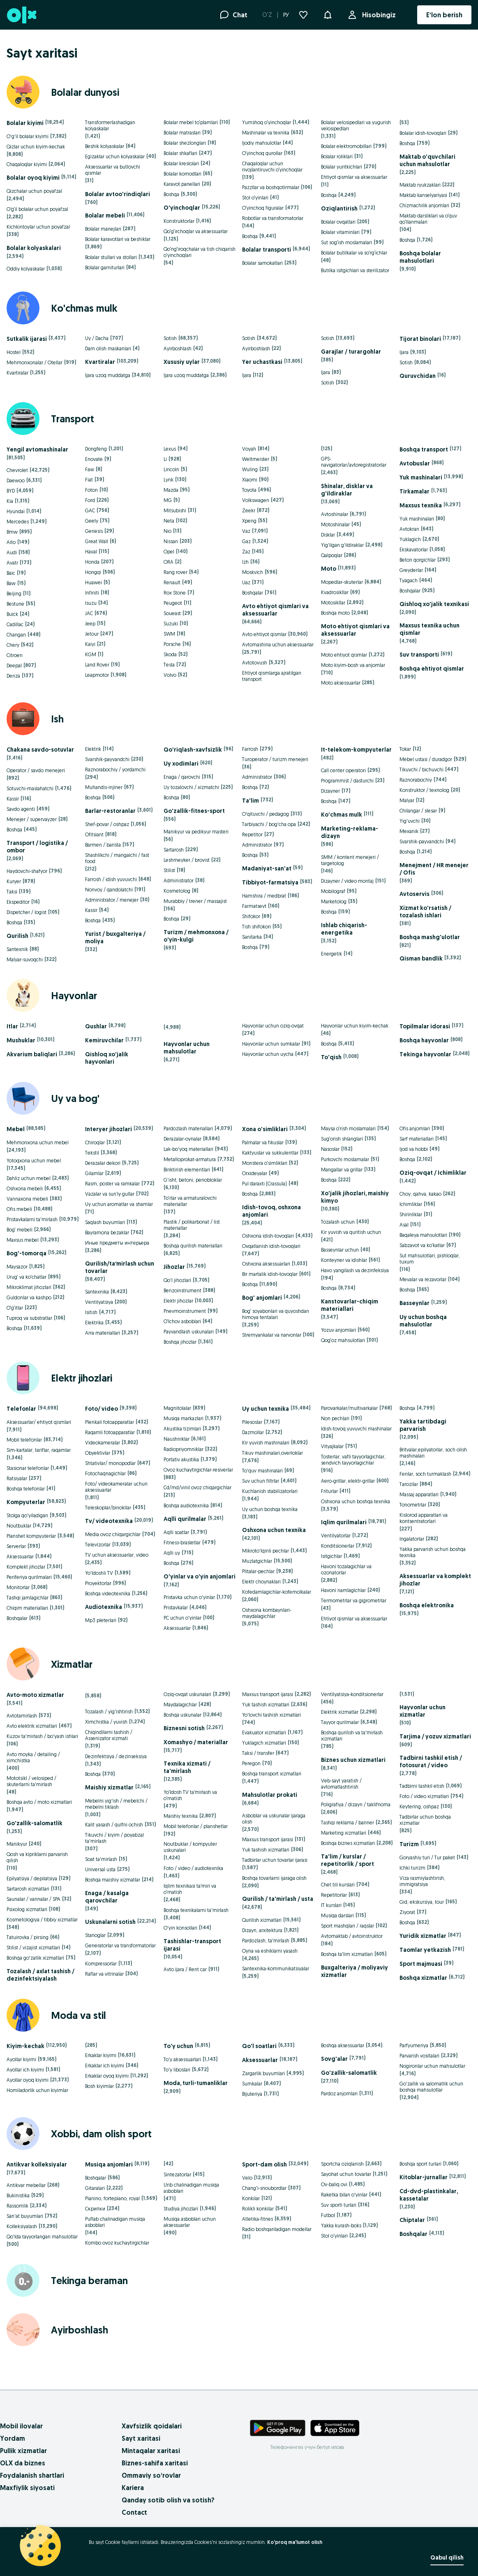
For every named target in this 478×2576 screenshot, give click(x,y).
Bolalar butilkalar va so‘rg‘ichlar (354, 253)
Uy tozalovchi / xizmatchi (191, 787)
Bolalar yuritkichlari (341, 167)
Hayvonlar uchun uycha (267, 1054)
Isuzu (91, 603)
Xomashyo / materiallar (196, 1742)
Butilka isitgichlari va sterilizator (355, 270)
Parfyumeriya (413, 2045)
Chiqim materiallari (27, 1608)
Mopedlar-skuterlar (342, 582)
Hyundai (16, 511)
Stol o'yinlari (334, 2236)
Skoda (170, 654)
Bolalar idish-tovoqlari (422, 133)
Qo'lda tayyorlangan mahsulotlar (42, 2236)
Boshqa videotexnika (107, 1593)
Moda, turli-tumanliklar (196, 2083)
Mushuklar (21, 1040)
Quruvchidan (417, 376)
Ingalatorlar (411, 1539)
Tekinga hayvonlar (425, 1054)
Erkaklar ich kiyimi (104, 2065)
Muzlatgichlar (257, 1561)
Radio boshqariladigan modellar (277, 2229)
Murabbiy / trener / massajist (195, 901)
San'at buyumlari (25, 2216)
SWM (169, 634)
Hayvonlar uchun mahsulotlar (187, 1047)
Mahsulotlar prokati (269, 1794)
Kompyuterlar (26, 1502)
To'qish (331, 1057)
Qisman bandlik (421, 958)
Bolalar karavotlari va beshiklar (117, 239)
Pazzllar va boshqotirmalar (270, 187)
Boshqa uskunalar (182, 1715)
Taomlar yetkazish (425, 1949)
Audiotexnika (103, 1607)
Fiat (89, 480)
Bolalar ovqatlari (338, 222)
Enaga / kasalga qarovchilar (107, 1896)
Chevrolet (17, 470)
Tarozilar (408, 1484)
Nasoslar (330, 1149)
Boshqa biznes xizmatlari (348, 1843)
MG (168, 500)
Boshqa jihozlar (180, 1342)
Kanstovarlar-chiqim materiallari (349, 1305)
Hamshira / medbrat (264, 896)
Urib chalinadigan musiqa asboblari (191, 2188)
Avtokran (409, 529)
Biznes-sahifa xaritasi (155, 2463)
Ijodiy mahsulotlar (261, 143)
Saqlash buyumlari (105, 1222)
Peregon (251, 1763)
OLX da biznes (22, 2463)
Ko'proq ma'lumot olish (294, 2542)
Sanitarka (252, 937)
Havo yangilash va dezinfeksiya (355, 1270)
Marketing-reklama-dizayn (349, 832)
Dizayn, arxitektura (262, 1930)
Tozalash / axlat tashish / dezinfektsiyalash (40, 1974)
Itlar (12, 1026)
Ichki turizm (412, 1868)
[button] (328, 14)
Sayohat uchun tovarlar (346, 2174)
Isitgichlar (331, 1556)
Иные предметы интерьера (117, 1243)
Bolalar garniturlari (105, 267)
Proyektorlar (98, 1583)
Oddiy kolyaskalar (26, 269)
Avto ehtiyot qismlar (264, 634)
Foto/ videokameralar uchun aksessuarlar (116, 1487)
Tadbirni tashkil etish (421, 1786)
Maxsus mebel (23, 1240)
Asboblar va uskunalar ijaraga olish (273, 1818)
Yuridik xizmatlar (422, 1936)
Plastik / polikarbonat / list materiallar (192, 1225)
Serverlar (16, 1546)
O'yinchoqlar (182, 207)
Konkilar (251, 2198)
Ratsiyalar (17, 1478)
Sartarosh (174, 850)
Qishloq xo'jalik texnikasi (434, 604)
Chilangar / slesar (418, 811)
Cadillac (15, 624)
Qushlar (96, 1026)
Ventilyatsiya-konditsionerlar (352, 1694)
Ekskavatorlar (413, 549)
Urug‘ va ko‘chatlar (26, 1277)
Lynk (168, 480)
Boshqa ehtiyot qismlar (431, 668)
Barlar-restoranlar (110, 811)
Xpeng (249, 521)
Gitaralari (95, 2188)
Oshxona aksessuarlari (266, 1264)
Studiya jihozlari (181, 2209)
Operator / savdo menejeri (36, 770)
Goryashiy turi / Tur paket (427, 1857)
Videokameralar (102, 1443)
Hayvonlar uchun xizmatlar (422, 1710)
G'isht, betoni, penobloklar (193, 1180)
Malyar (406, 800)
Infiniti (92, 593)
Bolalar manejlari (103, 229)
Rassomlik (17, 2206)
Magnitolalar (177, 1408)
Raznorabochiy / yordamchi (115, 769)
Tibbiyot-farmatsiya (270, 882)
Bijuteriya (252, 2094)
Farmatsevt (254, 906)
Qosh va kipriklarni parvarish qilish (37, 1857)
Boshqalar (252, 593)
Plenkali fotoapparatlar (109, 1422)
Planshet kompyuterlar (31, 1536)
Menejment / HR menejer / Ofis (434, 868)
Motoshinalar (335, 524)
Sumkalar (252, 2084)
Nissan (171, 541)
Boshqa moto (335, 613)
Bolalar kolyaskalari (34, 248)
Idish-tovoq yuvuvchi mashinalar (356, 1429)
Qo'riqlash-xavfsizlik (193, 749)
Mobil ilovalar (21, 2426)
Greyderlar (411, 570)
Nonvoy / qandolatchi (109, 889)
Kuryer (14, 881)
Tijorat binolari (420, 339)
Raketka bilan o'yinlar (344, 2195)
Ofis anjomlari (414, 1128)
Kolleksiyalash (22, 2226)
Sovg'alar (334, 2058)
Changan (16, 635)
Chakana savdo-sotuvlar (40, 749)
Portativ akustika (181, 1459)
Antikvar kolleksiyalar (37, 2164)
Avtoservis (414, 894)
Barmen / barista (103, 845)
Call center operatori (343, 770)
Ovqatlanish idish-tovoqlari (271, 1246)
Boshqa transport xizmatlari (271, 1774)
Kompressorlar (101, 1963)
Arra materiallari (102, 1333)
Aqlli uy (172, 1553)
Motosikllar (333, 602)
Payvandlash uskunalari (189, 1332)
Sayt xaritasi (141, 2438)
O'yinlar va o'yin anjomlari (200, 1576)
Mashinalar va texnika (265, 133)
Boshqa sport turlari (420, 2164)
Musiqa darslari (337, 1915)
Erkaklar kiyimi (100, 2055)
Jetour (92, 634)
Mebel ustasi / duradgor (425, 759)
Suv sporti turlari (338, 2205)
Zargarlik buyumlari (263, 2073)
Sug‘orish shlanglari (342, 1139)
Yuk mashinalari (420, 477)
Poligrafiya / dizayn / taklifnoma (355, 1804)
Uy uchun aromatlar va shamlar (119, 1204)
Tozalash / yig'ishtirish (109, 1711)
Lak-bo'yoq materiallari (188, 1149)
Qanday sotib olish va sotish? (168, 2500)
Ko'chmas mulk (341, 814)
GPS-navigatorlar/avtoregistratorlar (353, 462)
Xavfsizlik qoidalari (152, 2426)
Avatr (12, 563)
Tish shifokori (256, 926)
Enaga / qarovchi (182, 777)
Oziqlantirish (339, 208)
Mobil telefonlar (24, 1440)
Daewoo (16, 480)
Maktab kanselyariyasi (423, 195)
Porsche (172, 644)
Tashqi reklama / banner (347, 1822)
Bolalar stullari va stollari (111, 257)
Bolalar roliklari (337, 156)
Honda (92, 562)
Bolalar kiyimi (25, 123)
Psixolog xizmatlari (27, 1909)
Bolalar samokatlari (262, 263)
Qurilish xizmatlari (262, 1920)
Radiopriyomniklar (183, 1449)
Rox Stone (175, 593)
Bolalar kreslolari (181, 163)
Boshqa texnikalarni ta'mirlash (196, 1910)
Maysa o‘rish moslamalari (348, 1128)
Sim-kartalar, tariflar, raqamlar (39, 1450)
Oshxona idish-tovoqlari (268, 1236)
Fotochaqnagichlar (105, 1473)
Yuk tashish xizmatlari (265, 1704)
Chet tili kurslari (338, 1885)
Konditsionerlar (337, 1546)
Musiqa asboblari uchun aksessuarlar (190, 2222)
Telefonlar (21, 1408)
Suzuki (171, 623)
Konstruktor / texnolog (424, 790)
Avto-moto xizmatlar (35, 1695)
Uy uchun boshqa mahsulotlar (423, 1320)
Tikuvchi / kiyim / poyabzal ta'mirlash (114, 1838)
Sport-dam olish (264, 2164)
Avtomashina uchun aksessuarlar (278, 644)
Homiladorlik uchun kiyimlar (37, 2090)
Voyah (249, 449)
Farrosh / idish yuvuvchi (111, 879)
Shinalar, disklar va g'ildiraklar (347, 489)
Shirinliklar (410, 1214)
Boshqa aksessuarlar (342, 2045)
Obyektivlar (97, 1453)
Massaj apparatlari (419, 1494)
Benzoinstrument (182, 1290)
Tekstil (92, 1153)
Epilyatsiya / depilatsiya (32, 1878)
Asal (404, 1225)
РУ (286, 15)
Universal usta (100, 1869)
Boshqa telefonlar (26, 1489)
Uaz (246, 582)
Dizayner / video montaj (347, 881)
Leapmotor (97, 675)
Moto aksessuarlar (340, 683)
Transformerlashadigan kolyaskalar (110, 125)
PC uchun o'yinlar (182, 1618)
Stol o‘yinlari (255, 197)
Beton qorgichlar (417, 560)
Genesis (94, 531)
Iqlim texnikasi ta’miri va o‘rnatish (190, 1889)
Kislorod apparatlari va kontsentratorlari (423, 1518)
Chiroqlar (95, 1142)
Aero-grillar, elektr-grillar (348, 1481)
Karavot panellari (182, 184)
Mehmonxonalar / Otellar (34, 362)
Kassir (13, 799)
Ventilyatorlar (336, 1535)
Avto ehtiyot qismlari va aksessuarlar (275, 609)
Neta (169, 521)
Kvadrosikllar (335, 592)
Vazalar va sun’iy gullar (109, 1194)
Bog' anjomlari (262, 1297)
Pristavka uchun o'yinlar (189, 1597)
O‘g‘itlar (15, 1308)
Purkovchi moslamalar (345, 1159)
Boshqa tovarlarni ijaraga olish (274, 1878)
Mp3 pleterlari (100, 1620)
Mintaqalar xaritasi (151, 2450)
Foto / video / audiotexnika (193, 1868)
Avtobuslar (414, 463)
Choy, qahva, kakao (420, 1194)
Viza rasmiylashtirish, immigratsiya (422, 1881)
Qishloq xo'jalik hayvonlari (106, 1058)
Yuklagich (410, 539)
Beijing (14, 593)
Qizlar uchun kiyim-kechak (36, 146)
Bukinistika (18, 2195)
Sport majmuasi (420, 1963)
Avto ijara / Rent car (185, 1969)
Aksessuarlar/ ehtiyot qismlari (39, 1422)
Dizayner (330, 791)
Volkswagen (255, 500)
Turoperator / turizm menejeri (275, 759)
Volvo (170, 675)
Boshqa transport (423, 449)
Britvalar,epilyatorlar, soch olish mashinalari (433, 1453)
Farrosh (250, 749)
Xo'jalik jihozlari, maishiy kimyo (355, 1197)
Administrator (179, 880)
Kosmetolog (177, 891)
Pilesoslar (252, 1422)
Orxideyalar (254, 1173)
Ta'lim (250, 800)
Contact (134, 2512)
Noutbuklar (19, 1526)
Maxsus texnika (420, 505)
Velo (247, 2178)
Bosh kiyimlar (99, 2086)
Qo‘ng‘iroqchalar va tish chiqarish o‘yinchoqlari (200, 252)
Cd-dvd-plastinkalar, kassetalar (428, 2194)
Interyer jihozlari (108, 1129)
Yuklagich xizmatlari (264, 1743)
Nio (167, 531)
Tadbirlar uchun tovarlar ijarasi (274, 1860)
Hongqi (93, 572)
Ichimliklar (410, 1204)
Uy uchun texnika (265, 1408)
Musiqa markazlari (183, 1418)
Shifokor (251, 916)
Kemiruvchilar (104, 1040)
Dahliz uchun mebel (29, 1178)
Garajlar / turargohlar (351, 351)
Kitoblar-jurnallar (423, 2177)
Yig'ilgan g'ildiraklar (342, 545)
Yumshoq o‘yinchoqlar (266, 122)
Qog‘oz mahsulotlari (343, 1340)
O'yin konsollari (180, 1928)
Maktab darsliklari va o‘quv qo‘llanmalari (428, 219)
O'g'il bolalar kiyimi (27, 136)
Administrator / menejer (112, 900)
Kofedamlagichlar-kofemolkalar (276, 1592)
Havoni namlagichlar (343, 1590)
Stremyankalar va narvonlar (271, 1335)
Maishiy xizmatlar (109, 1787)
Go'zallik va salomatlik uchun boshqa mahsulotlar (431, 2087)
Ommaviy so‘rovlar (151, 2475)
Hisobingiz (377, 15)
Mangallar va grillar (342, 1169)
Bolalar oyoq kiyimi (33, 177)
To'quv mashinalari (262, 1470)
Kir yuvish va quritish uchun (351, 1232)
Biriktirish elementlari (187, 1169)
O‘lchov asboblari (182, 1321)
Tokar (405, 749)
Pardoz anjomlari (339, 2093)
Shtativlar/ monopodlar (110, 1463)
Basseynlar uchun (340, 1250)
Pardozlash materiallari (188, 1128)
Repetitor (252, 834)
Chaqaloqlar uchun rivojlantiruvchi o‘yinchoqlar (272, 166)
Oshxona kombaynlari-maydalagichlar (266, 1613)
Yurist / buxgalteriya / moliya (115, 937)
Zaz (246, 552)
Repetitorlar (334, 1895)
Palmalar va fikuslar (263, 1142)
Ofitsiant (94, 834)
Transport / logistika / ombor (37, 846)
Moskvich (252, 572)
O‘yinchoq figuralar (263, 208)
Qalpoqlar (331, 555)
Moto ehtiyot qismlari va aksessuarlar (355, 630)
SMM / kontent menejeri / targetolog (350, 860)
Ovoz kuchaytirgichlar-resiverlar (198, 1470)
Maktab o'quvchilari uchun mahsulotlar (427, 160)
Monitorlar (18, 1587)
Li (165, 459)
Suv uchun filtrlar (260, 1481)
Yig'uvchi (409, 821)
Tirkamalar (414, 491)
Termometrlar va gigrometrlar (353, 1600)
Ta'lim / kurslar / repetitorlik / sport (347, 1860)
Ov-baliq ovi (334, 2184)
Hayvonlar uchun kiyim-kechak (354, 1026)
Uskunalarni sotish (110, 1922)
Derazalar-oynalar (182, 1139)
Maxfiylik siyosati (27, 2487)
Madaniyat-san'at (266, 868)
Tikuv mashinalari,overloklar (272, 1453)
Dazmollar (253, 1432)
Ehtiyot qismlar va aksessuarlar (354, 177)
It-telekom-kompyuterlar (356, 749)
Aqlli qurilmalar (185, 1519)
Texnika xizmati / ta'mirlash (187, 1767)
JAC (89, 613)
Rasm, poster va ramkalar (112, 1183)
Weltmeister (255, 459)
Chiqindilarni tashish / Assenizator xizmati (108, 1735)
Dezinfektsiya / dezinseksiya (116, 1756)
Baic (11, 573)
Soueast (172, 613)
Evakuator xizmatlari (264, 1732)
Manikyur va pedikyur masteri (196, 832)
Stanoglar (95, 1935)
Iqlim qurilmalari (344, 1522)
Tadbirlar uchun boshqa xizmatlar (425, 1820)
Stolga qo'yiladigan (27, 1515)
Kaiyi (90, 644)
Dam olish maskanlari (108, 348)
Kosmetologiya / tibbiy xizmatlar (42, 1919)
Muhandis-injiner (103, 787)
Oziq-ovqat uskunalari (187, 1694)
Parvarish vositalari (419, 2056)
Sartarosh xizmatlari (28, 1889)
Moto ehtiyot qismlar (344, 655)
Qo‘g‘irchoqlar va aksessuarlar (196, 231)
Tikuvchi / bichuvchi (421, 769)
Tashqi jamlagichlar (27, 1598)
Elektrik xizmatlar (339, 1712)
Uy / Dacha (97, 338)
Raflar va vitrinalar (104, 1974)
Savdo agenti (21, 809)
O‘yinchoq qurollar (262, 153)
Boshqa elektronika (426, 1605)
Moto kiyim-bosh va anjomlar (353, 665)
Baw (11, 583)
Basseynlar (414, 1303)
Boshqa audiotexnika (186, 1505)
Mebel (16, 1129)
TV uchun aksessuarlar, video (116, 1555)
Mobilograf (333, 891)
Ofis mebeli (19, 1209)
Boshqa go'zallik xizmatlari (35, 1958)
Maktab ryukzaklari (420, 185)
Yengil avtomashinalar (37, 449)
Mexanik (408, 831)
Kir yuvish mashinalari (265, 1443)
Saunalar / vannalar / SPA (33, 1899)
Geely (91, 521)
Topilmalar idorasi (424, 1026)
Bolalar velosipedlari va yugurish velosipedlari (356, 125)
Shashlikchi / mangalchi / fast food (117, 858)
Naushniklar (176, 1439)
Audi (12, 552)
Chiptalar (412, 2220)
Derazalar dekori (102, 1163)
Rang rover (175, 572)
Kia (10, 501)
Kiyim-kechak (25, 2046)
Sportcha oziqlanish (342, 2164)
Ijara (246, 375)
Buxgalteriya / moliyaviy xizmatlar (354, 1971)
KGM (90, 654)
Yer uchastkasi (262, 362)
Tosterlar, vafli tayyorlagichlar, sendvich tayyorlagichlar (353, 1459)
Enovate (94, 459)
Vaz (246, 531)
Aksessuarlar (20, 1556)
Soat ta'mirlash (101, 1859)
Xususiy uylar (182, 362)
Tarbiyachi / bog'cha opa (269, 824)
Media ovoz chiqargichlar (113, 1534)
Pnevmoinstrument (185, 1311)
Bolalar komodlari (182, 174)
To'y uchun (178, 2046)
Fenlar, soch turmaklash (425, 1474)
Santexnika (97, 1292)
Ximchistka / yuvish (106, 1722)
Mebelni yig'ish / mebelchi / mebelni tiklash (116, 1804)
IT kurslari (331, 1905)
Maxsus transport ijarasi (267, 1694)
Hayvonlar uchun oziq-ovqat (273, 1026)
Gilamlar (94, 1173)
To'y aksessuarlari (182, 2059)
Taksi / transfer (258, 1753)
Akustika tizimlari (182, 1429)
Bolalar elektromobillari (346, 146)
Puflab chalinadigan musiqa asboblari (115, 2222)
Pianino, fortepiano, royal (112, 2198)
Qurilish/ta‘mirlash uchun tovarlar (119, 1267)
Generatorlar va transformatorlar (120, 1945)
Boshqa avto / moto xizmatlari (39, 1802)
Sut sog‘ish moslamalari (346, 242)
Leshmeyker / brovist (187, 860)
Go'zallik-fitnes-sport (194, 811)
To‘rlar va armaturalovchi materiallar (190, 1201)
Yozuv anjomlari (338, 1330)
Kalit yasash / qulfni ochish (114, 1824)
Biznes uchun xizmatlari (353, 1760)
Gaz (246, 541)
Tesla (169, 665)
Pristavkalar (176, 1607)
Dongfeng (96, 449)
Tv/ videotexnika (109, 1521)
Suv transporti (419, 654)
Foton (91, 490)
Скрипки (95, 2209)
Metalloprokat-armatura (190, 1159)
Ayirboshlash (178, 348)
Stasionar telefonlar (28, 1468)
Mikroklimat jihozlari (29, 1287)
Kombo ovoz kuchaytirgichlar (117, 2243)
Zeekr (248, 510)
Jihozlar (174, 1267)
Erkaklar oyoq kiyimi (107, 2076)
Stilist (169, 870)
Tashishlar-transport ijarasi (192, 1944)
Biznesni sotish (184, 1728)
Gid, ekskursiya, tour (421, 1902)
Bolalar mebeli (105, 215)
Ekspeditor (18, 902)
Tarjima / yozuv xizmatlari (435, 1736)
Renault (172, 582)
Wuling (250, 469)
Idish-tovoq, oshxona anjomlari (271, 1211)
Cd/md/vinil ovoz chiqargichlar (197, 1487)
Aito (11, 542)
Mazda (171, 490)
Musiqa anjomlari (109, 2164)
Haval (91, 552)
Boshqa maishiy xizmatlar (112, 1880)
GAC (90, 510)
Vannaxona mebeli (27, 1199)
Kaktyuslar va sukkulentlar (270, 1153)
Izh (245, 562)
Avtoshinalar (334, 514)
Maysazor (17, 1267)
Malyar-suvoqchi (25, 959)
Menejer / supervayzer (32, 819)
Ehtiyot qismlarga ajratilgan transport (271, 676)
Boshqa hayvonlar (424, 1040)
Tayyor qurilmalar (340, 1722)
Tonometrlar (412, 1505)
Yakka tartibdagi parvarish (422, 1425)
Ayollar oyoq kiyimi (27, 2080)
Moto (328, 568)
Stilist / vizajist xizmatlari (33, 1947)
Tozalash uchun (338, 1222)
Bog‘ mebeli (19, 1230)
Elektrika (94, 1322)
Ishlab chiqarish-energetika (344, 928)
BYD (11, 491)
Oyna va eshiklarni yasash (270, 1951)
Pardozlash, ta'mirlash (265, 1940)
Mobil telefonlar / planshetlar (196, 1826)
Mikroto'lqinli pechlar (265, 1551)
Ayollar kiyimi (21, 2059)
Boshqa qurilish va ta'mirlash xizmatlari (352, 1735)
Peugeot (173, 603)
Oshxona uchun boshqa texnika (355, 1501)
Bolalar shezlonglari (185, 143)
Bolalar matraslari (182, 133)
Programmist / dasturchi (347, 781)
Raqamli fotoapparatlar (110, 1432)
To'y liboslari (177, 2070)
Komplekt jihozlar (26, 1567)
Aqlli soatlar (176, 1532)
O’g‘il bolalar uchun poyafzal (37, 209)
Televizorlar (98, 1544)
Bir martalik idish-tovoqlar (270, 1274)
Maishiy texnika (181, 1816)
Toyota (249, 490)
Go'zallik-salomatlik (34, 1823)
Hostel (14, 352)
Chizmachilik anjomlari (424, 205)
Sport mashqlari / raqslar (347, 1926)
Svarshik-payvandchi (107, 759)
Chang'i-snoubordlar (264, 2188)
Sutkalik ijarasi (27, 339)
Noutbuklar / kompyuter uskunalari (190, 1847)
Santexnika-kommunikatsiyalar (275, 1968)
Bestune (15, 604)
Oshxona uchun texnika (274, 1530)
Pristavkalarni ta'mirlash (32, 1219)
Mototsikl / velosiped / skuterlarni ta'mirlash (31, 1781)
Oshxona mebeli (25, 1188)
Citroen (15, 655)
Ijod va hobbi (413, 1149)
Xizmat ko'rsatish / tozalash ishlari (425, 911)
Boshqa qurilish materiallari (193, 1246)
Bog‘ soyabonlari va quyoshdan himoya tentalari (275, 1314)
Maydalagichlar (180, 1704)
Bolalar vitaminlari (340, 232)
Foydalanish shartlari (32, 2475)
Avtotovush (254, 663)
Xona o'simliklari (265, 1129)
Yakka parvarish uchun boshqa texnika (432, 1552)
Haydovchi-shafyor (27, 871)
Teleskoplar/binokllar (108, 1507)
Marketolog (333, 901)
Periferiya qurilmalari (29, 1577)
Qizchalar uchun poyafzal (34, 191)
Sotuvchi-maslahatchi (30, 788)
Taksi (12, 892)
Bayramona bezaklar (107, 1232)
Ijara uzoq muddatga (107, 375)
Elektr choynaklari (261, 1581)
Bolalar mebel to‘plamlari (191, 122)
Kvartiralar (17, 373)
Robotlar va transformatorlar (272, 218)
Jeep (90, 623)
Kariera (133, 2487)
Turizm (409, 1844)
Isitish (91, 1312)
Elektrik (93, 749)
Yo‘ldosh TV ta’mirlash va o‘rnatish (190, 1795)
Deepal (14, 665)
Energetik (331, 954)
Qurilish (17, 936)
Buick (12, 614)
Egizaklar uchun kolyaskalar (115, 156)
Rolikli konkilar (258, 2209)
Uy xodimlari (181, 763)
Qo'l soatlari (259, 2046)
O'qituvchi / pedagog (265, 814)
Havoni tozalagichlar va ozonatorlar (346, 1569)
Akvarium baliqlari (32, 1054)
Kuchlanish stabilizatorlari (270, 1491)
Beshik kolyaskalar (104, 146)
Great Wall (96, 541)
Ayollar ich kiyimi (25, 2070)
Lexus (170, 449)
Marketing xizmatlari (343, 1833)
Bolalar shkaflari (180, 153)
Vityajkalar (332, 1446)
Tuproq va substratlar (29, 1318)
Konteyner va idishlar (344, 1260)
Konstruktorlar (179, 221)
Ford (90, 500)
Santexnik (17, 949)
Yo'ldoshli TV (99, 1573)
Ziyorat (407, 1912)
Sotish (170, 338)
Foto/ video (101, 1408)
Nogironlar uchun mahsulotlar (432, 2066)
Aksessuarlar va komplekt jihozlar (435, 1579)
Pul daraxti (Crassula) (264, 1183)
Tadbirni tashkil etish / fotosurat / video (430, 1761)
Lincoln (171, 469)
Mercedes (18, 521)
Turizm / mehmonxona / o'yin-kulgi (196, 935)
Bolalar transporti (266, 249)
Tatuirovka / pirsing (27, 1937)
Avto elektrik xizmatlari (32, 1726)
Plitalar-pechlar (258, 1571)
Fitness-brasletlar (182, 1542)
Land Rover (97, 665)
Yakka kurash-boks (341, 2225)
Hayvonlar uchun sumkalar (271, 1044)
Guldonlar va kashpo (29, 1297)
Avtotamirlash (22, 1716)
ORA (168, 562)
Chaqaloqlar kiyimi (27, 164)
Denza (13, 676)
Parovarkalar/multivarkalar (349, 1408)
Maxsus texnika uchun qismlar (429, 629)
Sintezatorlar (177, 2174)
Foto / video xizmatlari (424, 1796)
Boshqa (171, 194)
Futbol (328, 2215)
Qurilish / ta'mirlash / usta (277, 1898)
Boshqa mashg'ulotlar (429, 937)
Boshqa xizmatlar (423, 1977)
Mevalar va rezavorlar (422, 1279)
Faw (89, 469)
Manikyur (17, 1844)
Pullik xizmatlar (23, 2450)
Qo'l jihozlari (177, 1280)
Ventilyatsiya (99, 1302)
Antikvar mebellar (26, 2185)
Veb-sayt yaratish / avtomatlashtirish (341, 1784)
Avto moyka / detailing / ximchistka (33, 1757)
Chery (13, 645)
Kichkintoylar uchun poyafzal (38, 227)
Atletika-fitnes (257, 2219)
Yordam (12, 2438)
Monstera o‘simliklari (264, 1163)
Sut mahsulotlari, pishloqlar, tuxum (429, 1258)
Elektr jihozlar (178, 1301)
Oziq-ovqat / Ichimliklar (432, 1172)
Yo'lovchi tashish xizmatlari (271, 1715)
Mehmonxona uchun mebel (38, 1142)
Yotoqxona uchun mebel (34, 1160)
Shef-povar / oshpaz (107, 824)
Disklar (328, 535)
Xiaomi (249, 480)
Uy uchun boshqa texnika (270, 1509)
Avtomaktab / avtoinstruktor (352, 1936)
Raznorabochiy (415, 780)
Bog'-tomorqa (26, 1253)
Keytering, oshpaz (419, 1806)
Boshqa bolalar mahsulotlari (420, 257)
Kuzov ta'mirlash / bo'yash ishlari (42, 1736)
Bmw (12, 532)
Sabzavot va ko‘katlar (422, 1245)
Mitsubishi (175, 510)
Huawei (93, 582)
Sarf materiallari (416, 1139)
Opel (169, 552)
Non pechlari (335, 1418)
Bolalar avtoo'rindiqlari (117, 194)
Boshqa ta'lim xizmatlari (347, 1954)
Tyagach (408, 580)
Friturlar (329, 1491)
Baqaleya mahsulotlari (423, 1235)
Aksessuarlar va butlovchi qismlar (112, 170)
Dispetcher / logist (26, 912)
